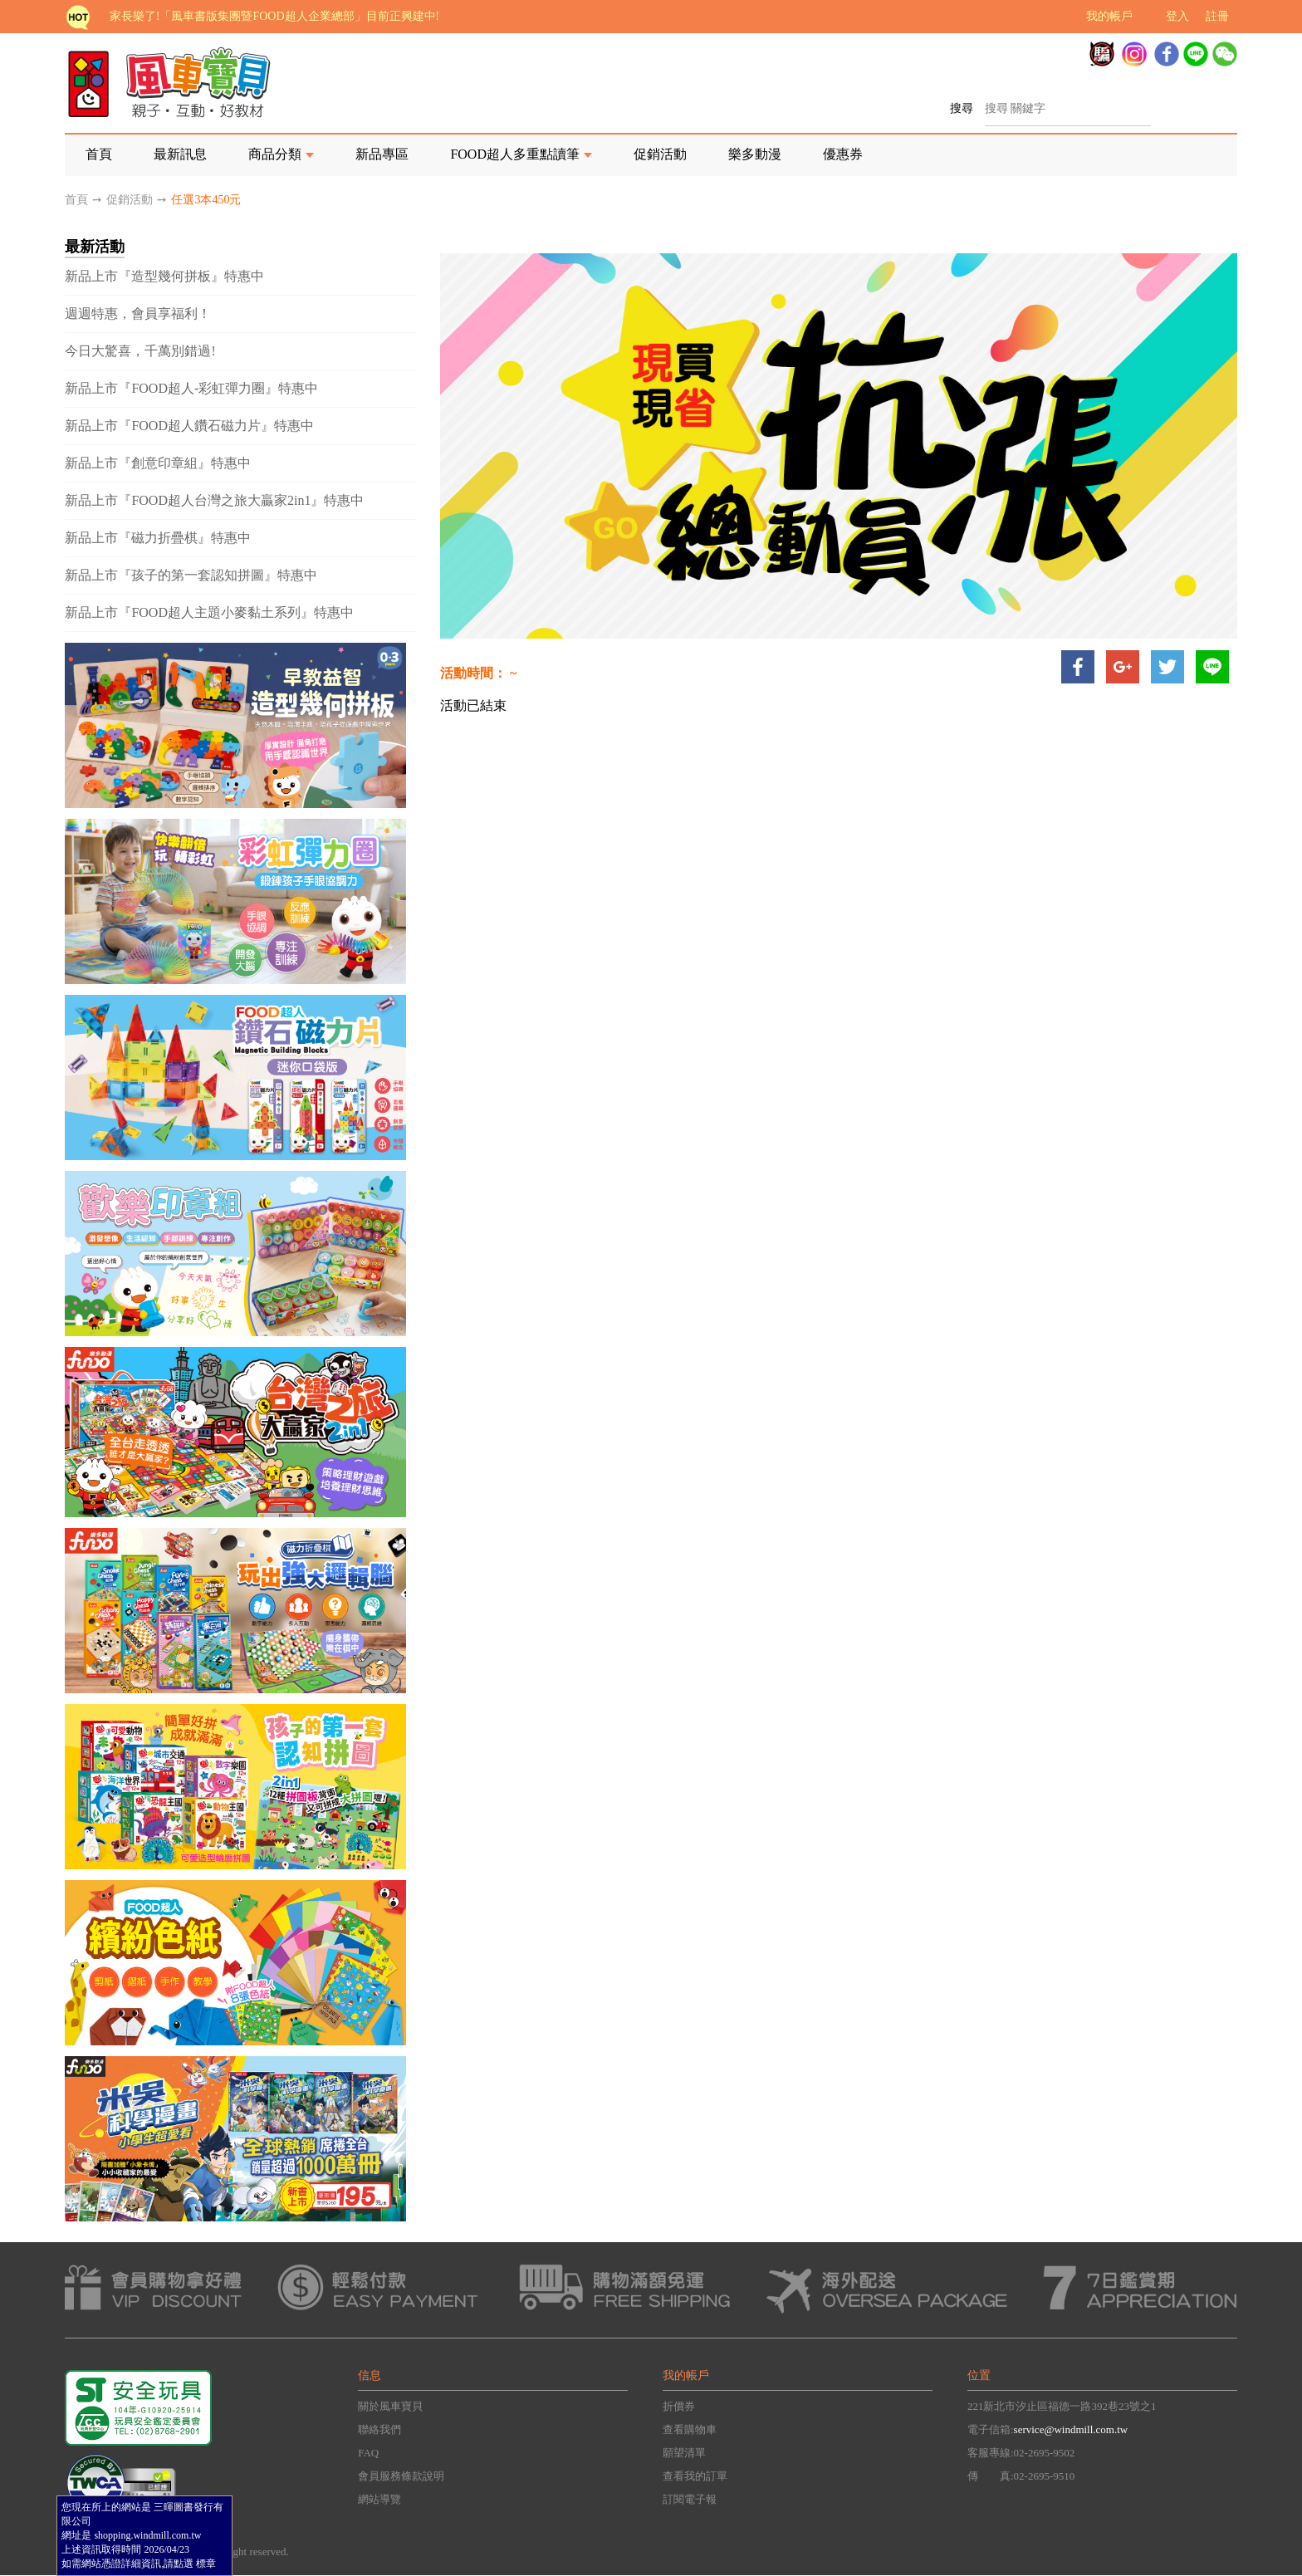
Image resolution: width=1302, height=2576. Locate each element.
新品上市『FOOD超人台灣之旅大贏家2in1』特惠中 (214, 500)
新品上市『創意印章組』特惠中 (158, 463)
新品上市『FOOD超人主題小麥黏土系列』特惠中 (209, 612)
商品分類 (274, 154)
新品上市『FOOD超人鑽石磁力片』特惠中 (189, 426)
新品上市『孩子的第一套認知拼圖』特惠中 (191, 575)
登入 (1177, 16)
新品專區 (382, 154)
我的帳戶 (1109, 16)
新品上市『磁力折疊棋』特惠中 (158, 538)
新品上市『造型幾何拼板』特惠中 (164, 276)
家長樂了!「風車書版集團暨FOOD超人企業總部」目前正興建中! (274, 16)
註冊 (1217, 16)
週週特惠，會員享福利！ (138, 313)
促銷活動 (660, 154)
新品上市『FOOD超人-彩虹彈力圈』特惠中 (191, 388)
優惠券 (843, 154)
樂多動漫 (754, 154)
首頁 (99, 154)
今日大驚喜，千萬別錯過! (140, 351)
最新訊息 (180, 154)
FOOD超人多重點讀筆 (515, 154)
